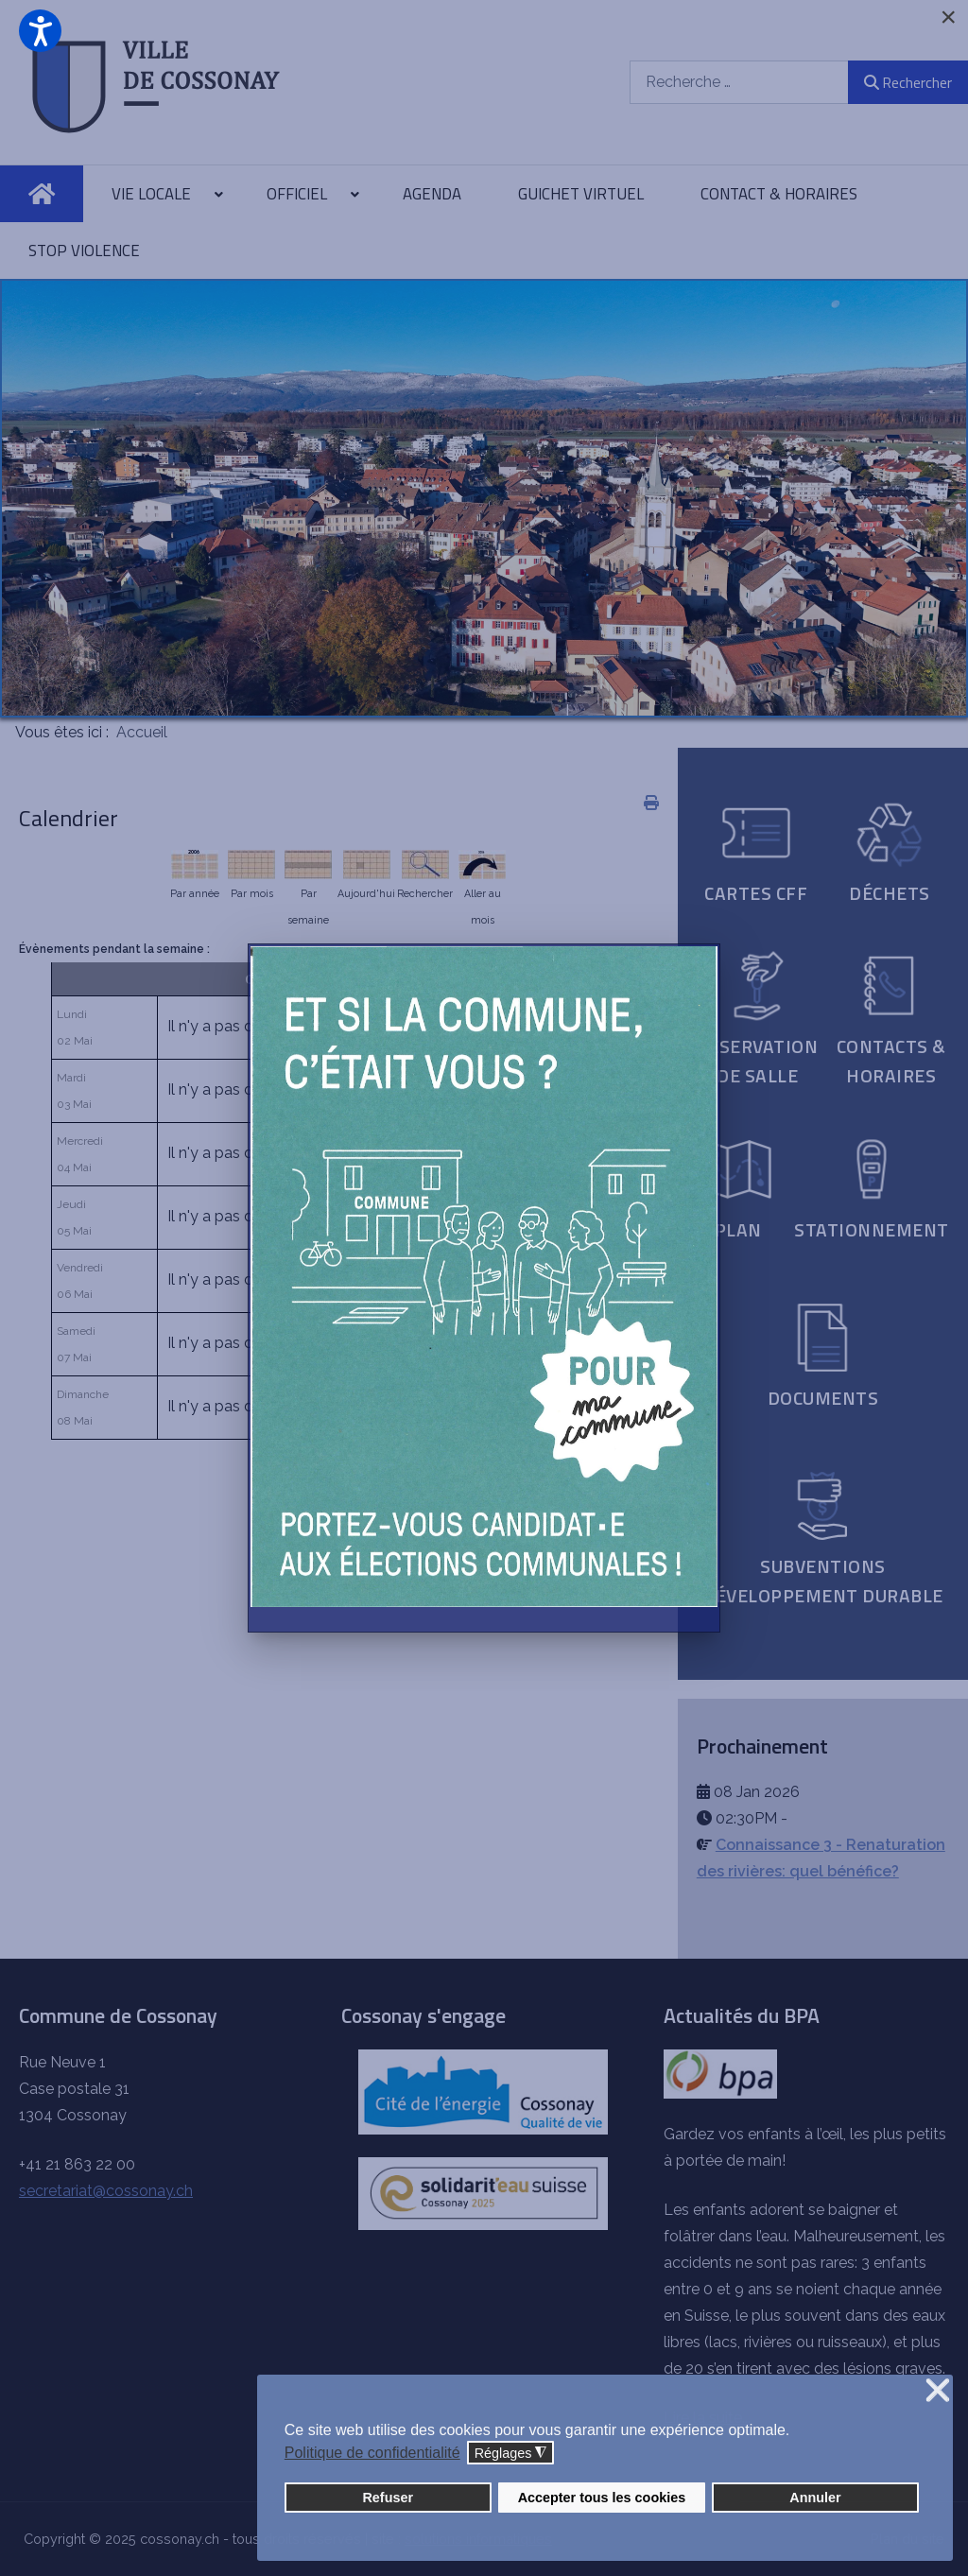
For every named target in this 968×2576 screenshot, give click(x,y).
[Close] (948, 17)
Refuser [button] (387, 2497)
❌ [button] (938, 2391)
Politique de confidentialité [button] (372, 2453)
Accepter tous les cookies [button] (602, 2497)
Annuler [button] (814, 2497)
